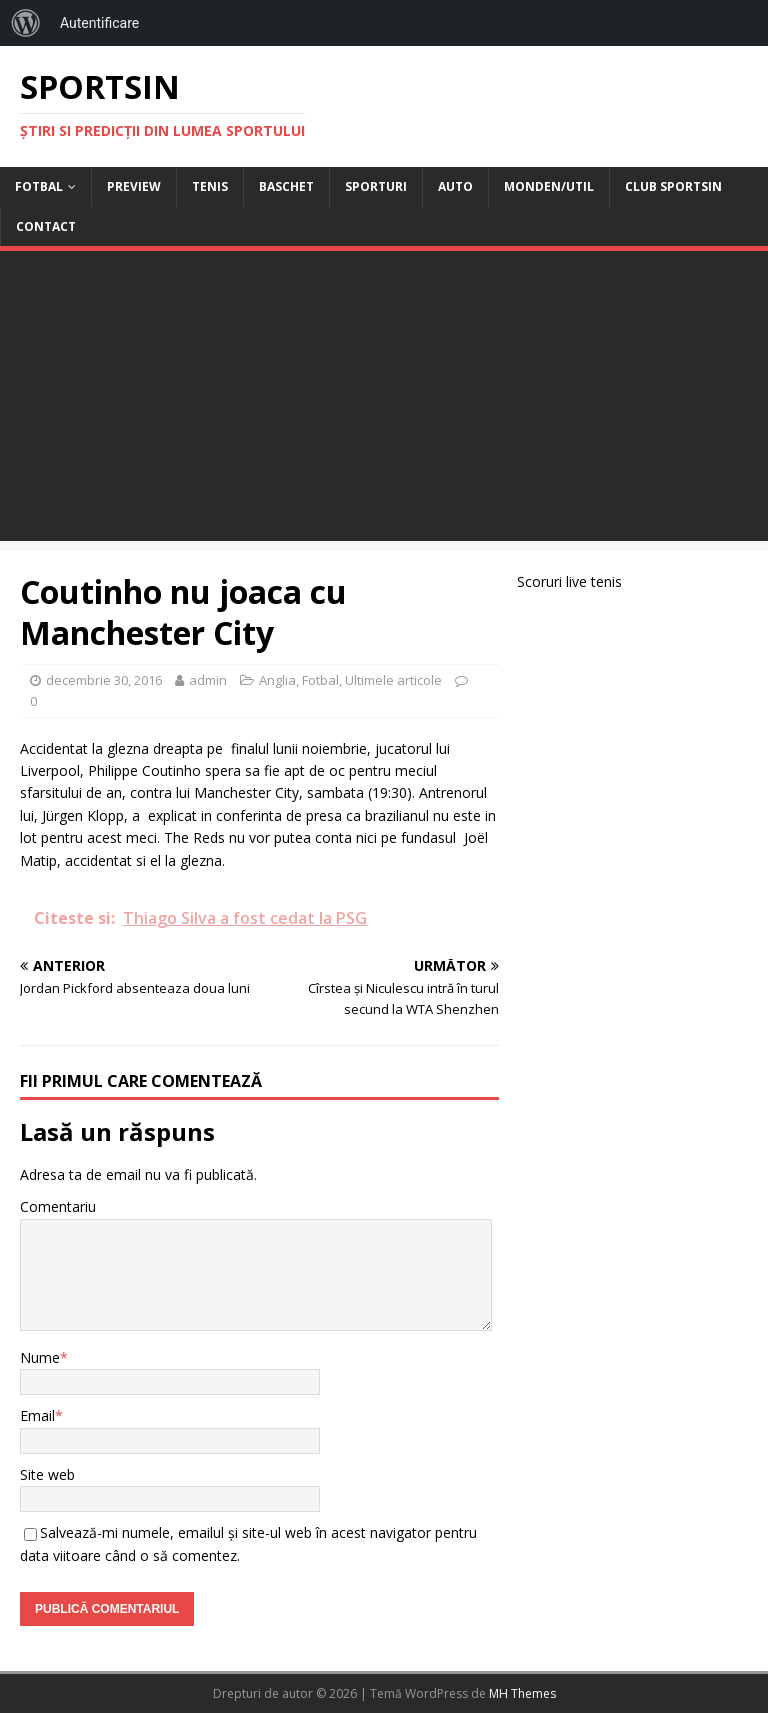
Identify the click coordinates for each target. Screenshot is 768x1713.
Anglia (277, 680)
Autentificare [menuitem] (99, 23)
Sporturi (376, 186)
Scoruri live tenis (569, 581)
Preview (134, 186)
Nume (40, 1357)
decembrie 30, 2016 (104, 680)
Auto (455, 186)
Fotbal (39, 186)
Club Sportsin (673, 186)
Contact (46, 226)
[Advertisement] (384, 401)
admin (208, 680)
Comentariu (58, 1206)
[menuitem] (26, 23)
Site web (47, 1474)
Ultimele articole (393, 680)
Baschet (286, 186)
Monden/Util (549, 186)
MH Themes (522, 1693)
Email (37, 1415)
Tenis (210, 186)
